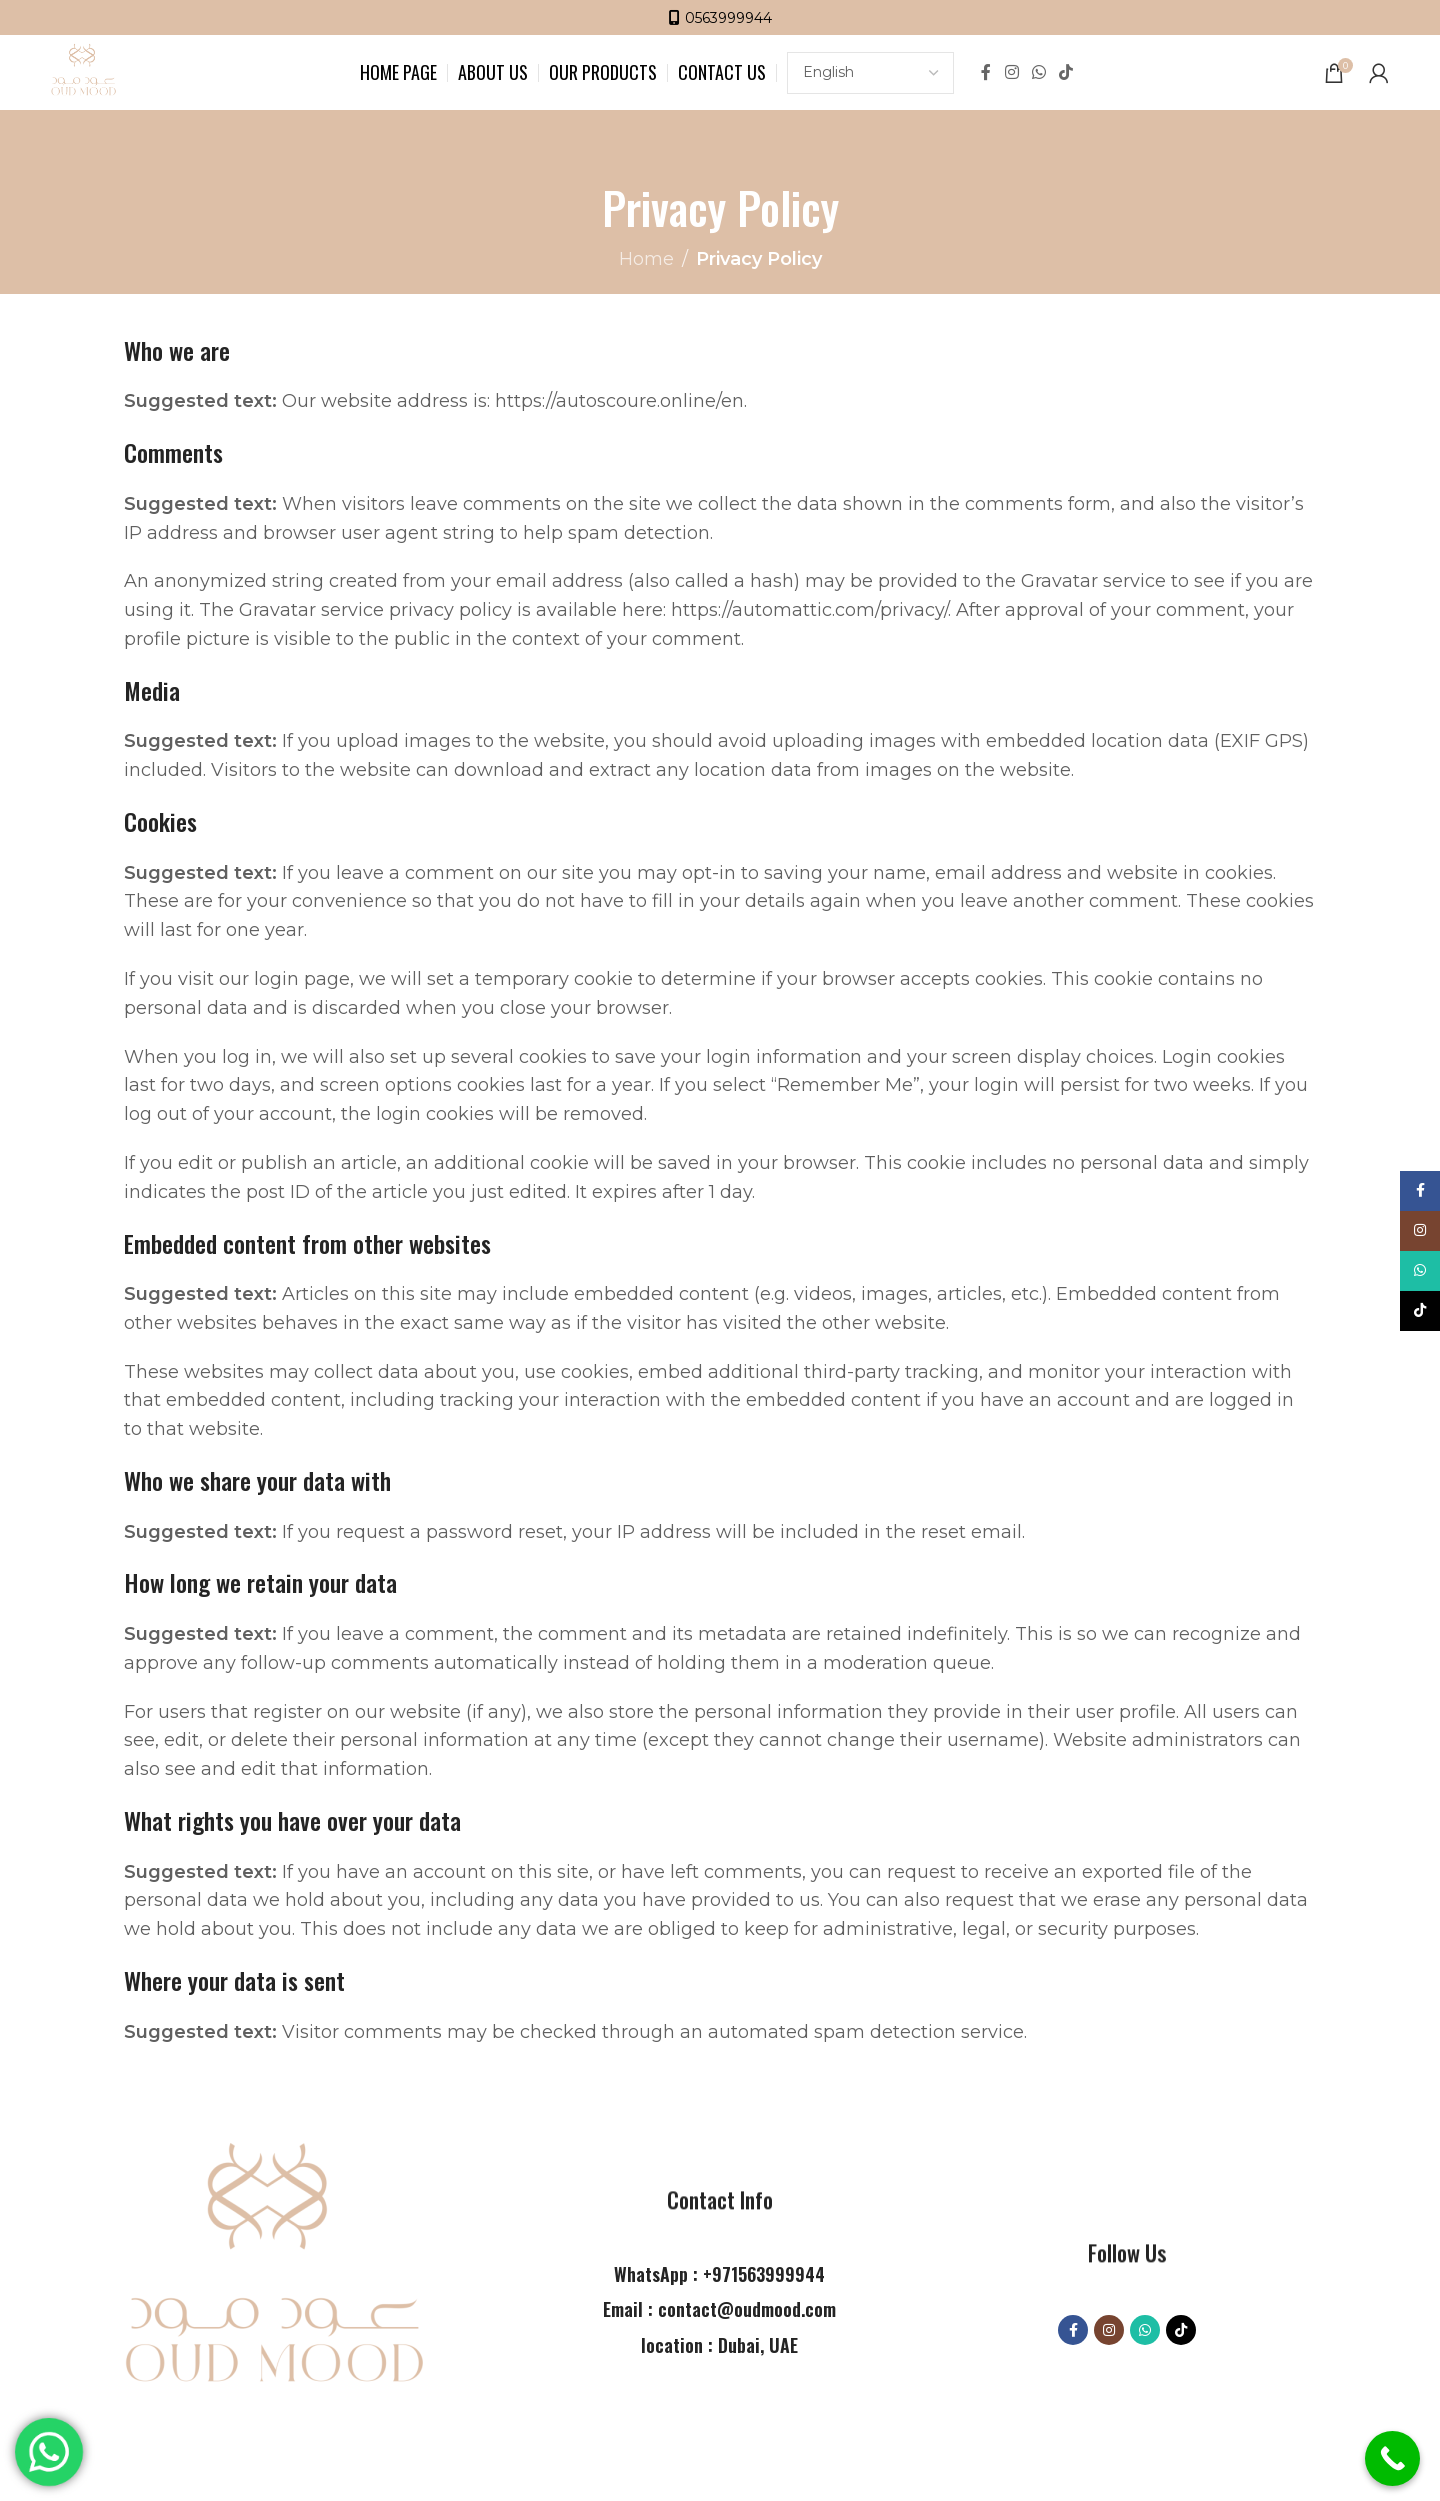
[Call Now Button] (1392, 2458)
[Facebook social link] (986, 72)
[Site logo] (83, 71)
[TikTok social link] (1066, 72)
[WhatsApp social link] (1038, 72)
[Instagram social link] (1011, 72)
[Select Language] (870, 73)
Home (646, 259)
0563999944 (728, 18)
